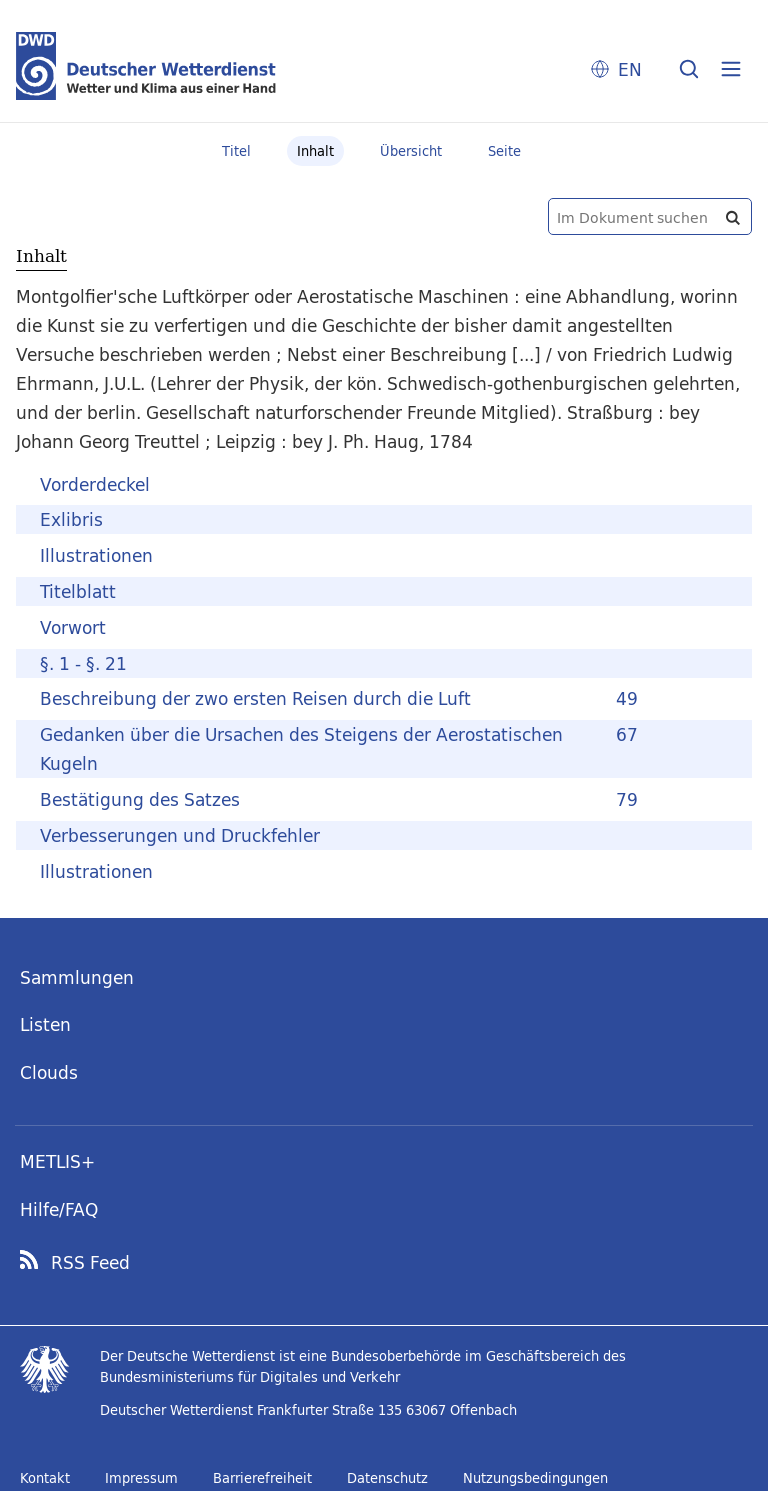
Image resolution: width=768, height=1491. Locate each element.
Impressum (141, 1478)
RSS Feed (90, 1263)
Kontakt (45, 1478)
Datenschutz (387, 1478)
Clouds (49, 1072)
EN (630, 69)
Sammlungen (77, 977)
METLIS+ (57, 1161)
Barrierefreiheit (262, 1478)
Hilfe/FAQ (59, 1209)
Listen (45, 1024)
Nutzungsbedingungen (535, 1478)
